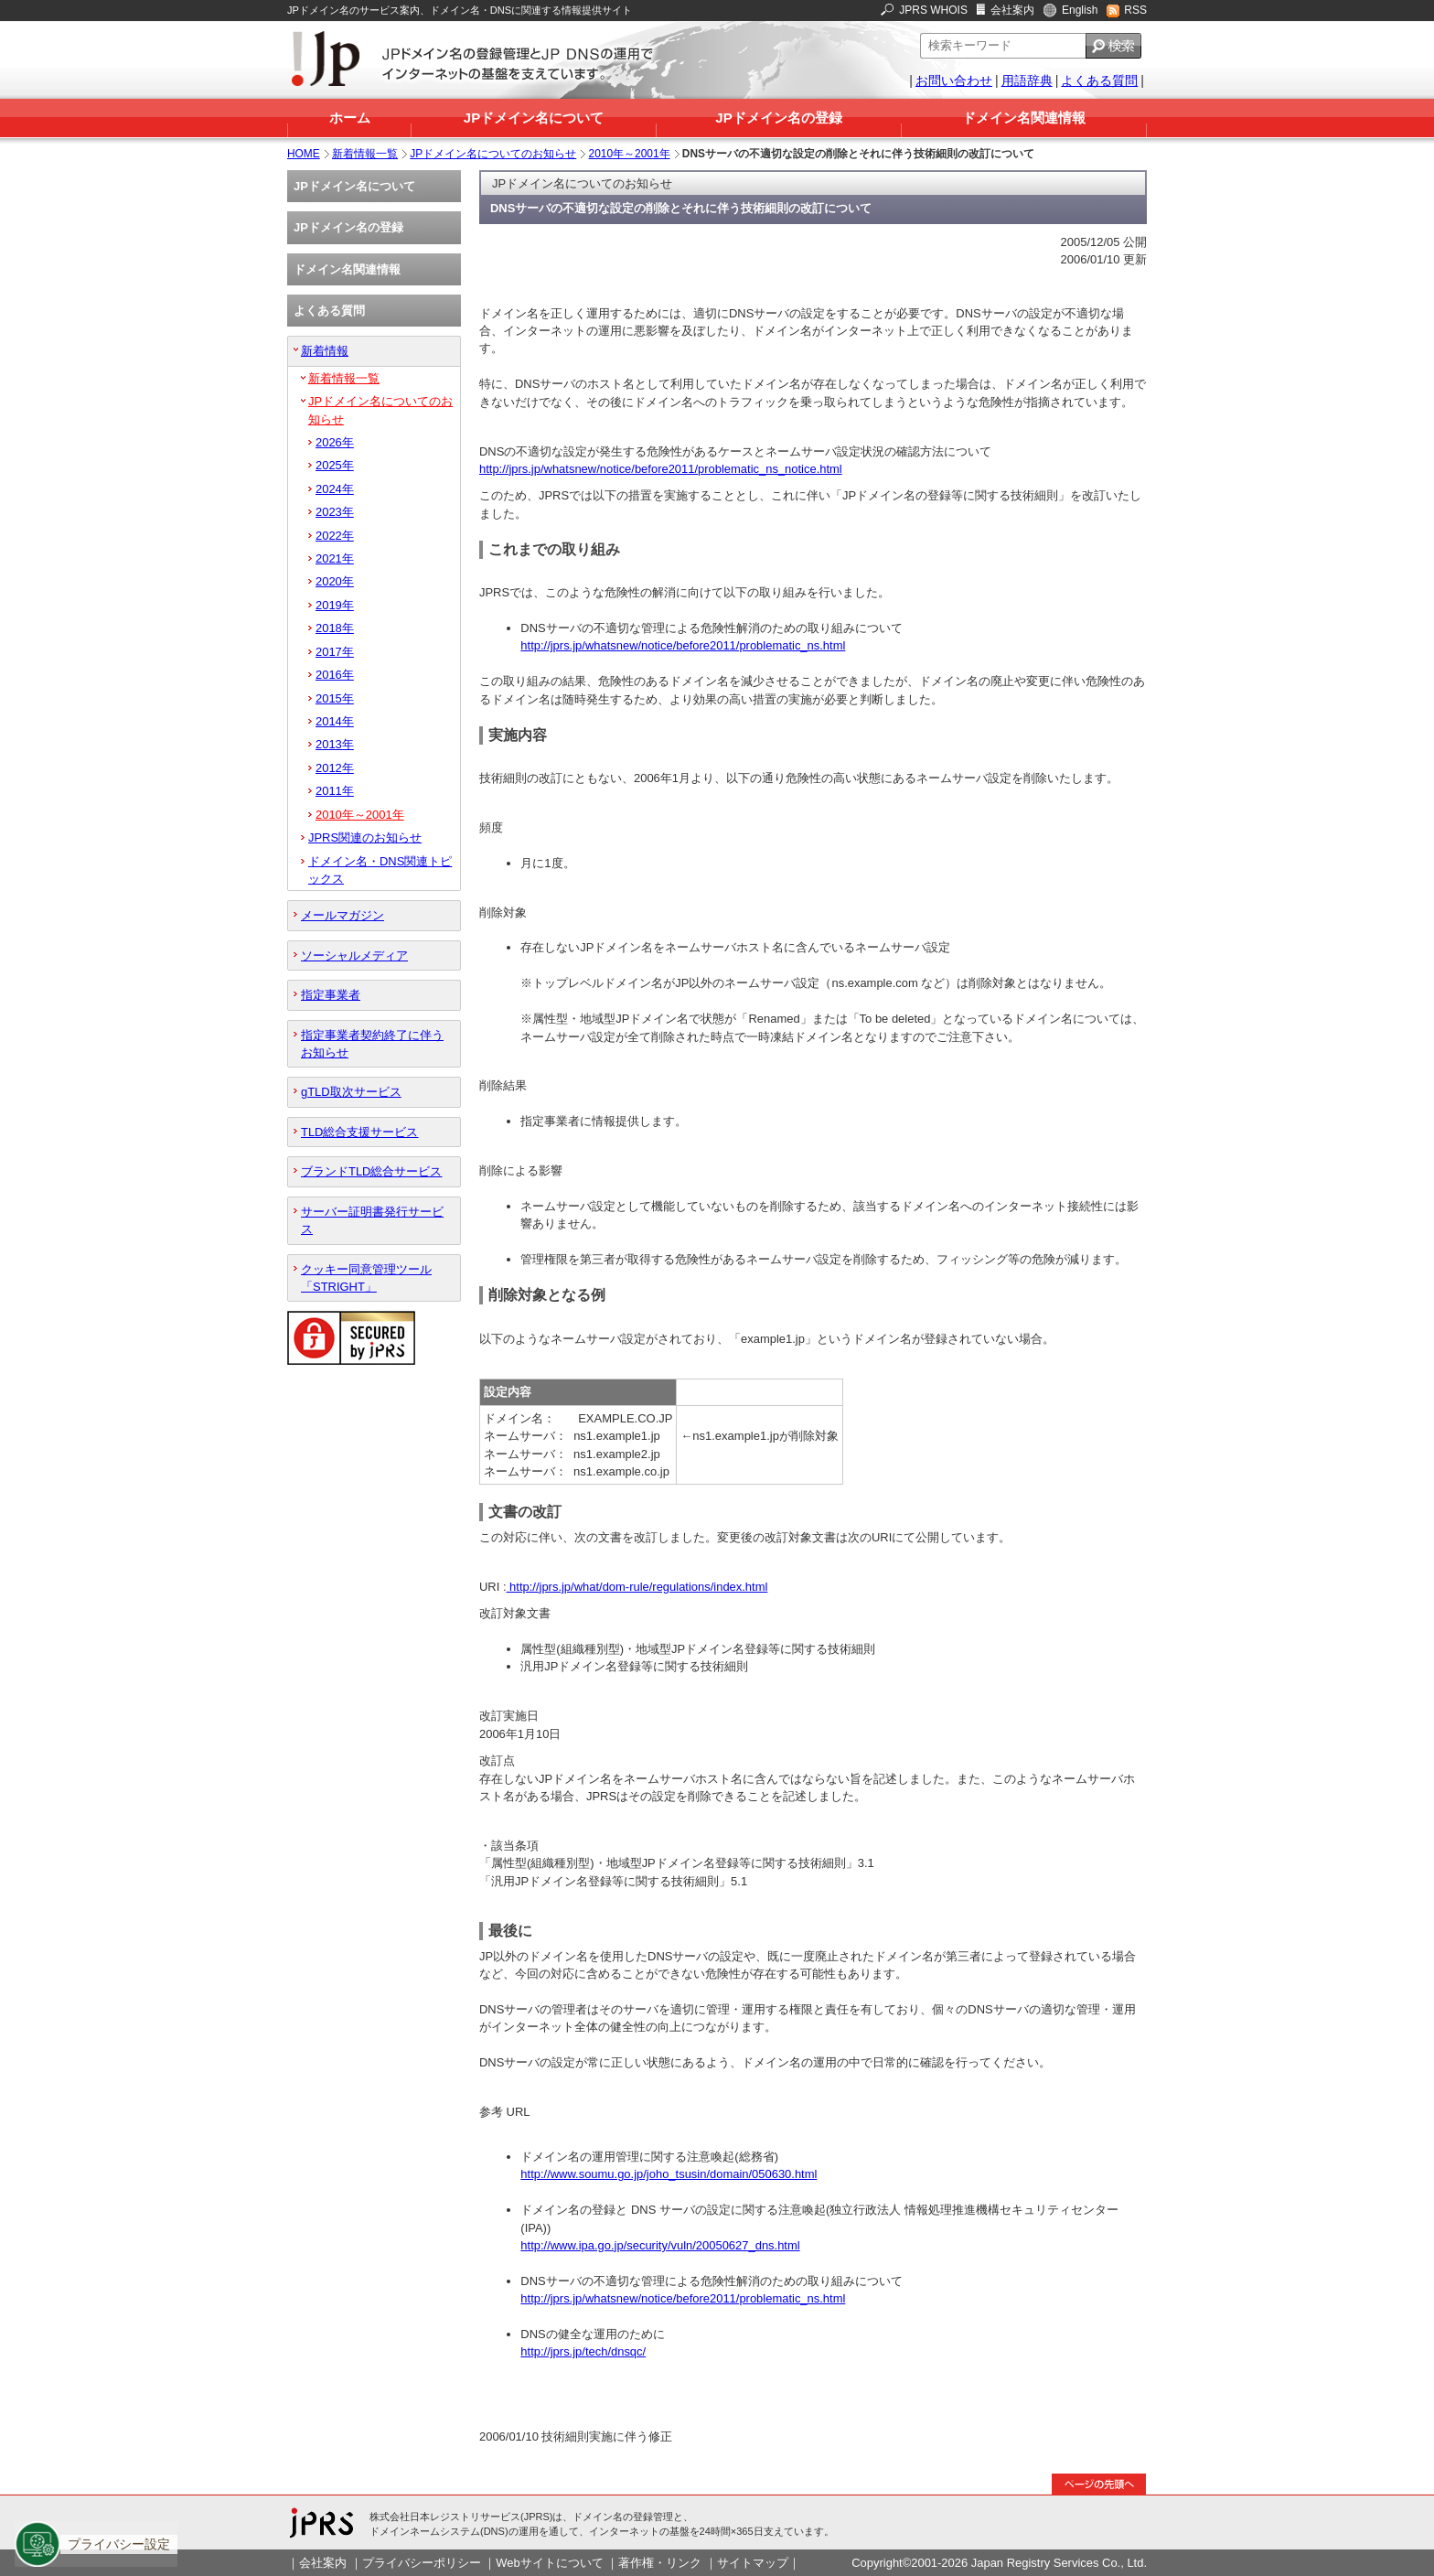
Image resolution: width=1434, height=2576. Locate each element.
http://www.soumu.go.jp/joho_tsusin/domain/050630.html (668, 2174)
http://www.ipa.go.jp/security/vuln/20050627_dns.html (659, 2245)
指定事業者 (330, 995)
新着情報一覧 (365, 153)
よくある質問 (1099, 80)
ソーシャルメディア (354, 955)
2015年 (335, 698)
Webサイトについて (549, 2563)
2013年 (335, 744)
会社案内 (1012, 10)
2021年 (335, 558)
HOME (303, 153)
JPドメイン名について (534, 117)
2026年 (335, 442)
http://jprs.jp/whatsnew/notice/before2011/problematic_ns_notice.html (660, 469)
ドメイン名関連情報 (1024, 117)
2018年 (335, 628)
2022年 (335, 535)
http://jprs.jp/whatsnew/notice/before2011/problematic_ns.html (682, 645)
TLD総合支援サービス (359, 1132)
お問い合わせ (953, 80)
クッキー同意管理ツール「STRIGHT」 (366, 1277)
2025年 (335, 465)
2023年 (335, 512)
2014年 (335, 721)
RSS (1135, 10)
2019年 (335, 605)
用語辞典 (1027, 80)
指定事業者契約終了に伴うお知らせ (372, 1043)
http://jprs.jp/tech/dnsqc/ (583, 2351)
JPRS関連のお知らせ (365, 837)
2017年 (335, 652)
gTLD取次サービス (351, 1092)
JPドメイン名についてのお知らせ (493, 153)
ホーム (349, 117)
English (1079, 10)
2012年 (335, 768)
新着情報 (324, 351)
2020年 (335, 581)
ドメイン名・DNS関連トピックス (380, 870)
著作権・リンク (659, 2563)
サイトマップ (752, 2563)
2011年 (335, 791)
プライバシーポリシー (421, 2563)
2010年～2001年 (629, 153)
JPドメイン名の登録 (778, 117)
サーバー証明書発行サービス (372, 1220)
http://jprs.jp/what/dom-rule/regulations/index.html (637, 1587)
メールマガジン (342, 915)
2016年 (335, 675)
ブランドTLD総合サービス (371, 1171)
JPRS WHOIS (933, 10)
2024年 (335, 489)
